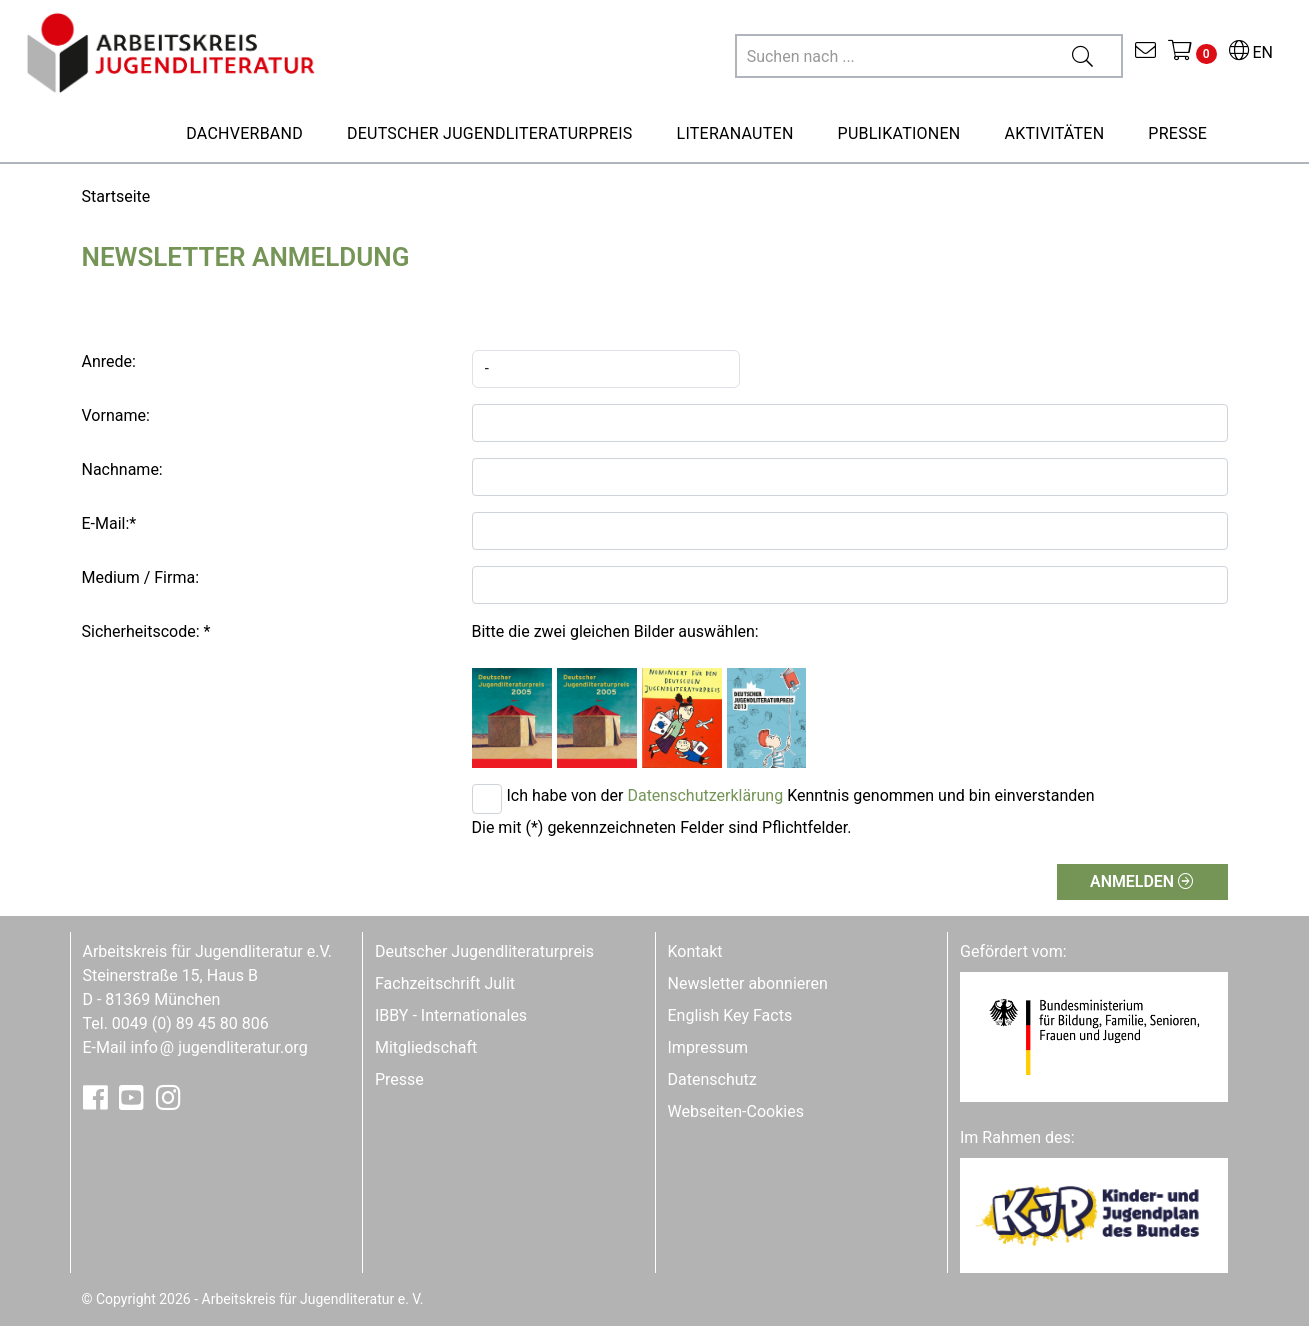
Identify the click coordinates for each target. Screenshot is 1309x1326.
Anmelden (1142, 881)
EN (1251, 52)
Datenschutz (712, 1079)
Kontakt (695, 951)
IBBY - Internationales (451, 1015)
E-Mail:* (109, 523)
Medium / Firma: (141, 577)
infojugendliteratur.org (218, 1047)
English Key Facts (730, 1015)
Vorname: (116, 415)
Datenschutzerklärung (705, 795)
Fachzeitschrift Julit (445, 983)
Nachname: (122, 469)
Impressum (708, 1047)
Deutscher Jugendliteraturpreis (484, 951)
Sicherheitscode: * (146, 631)
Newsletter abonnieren (748, 983)
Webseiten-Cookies (736, 1111)
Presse (399, 1079)
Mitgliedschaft (426, 1047)
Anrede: (109, 361)
